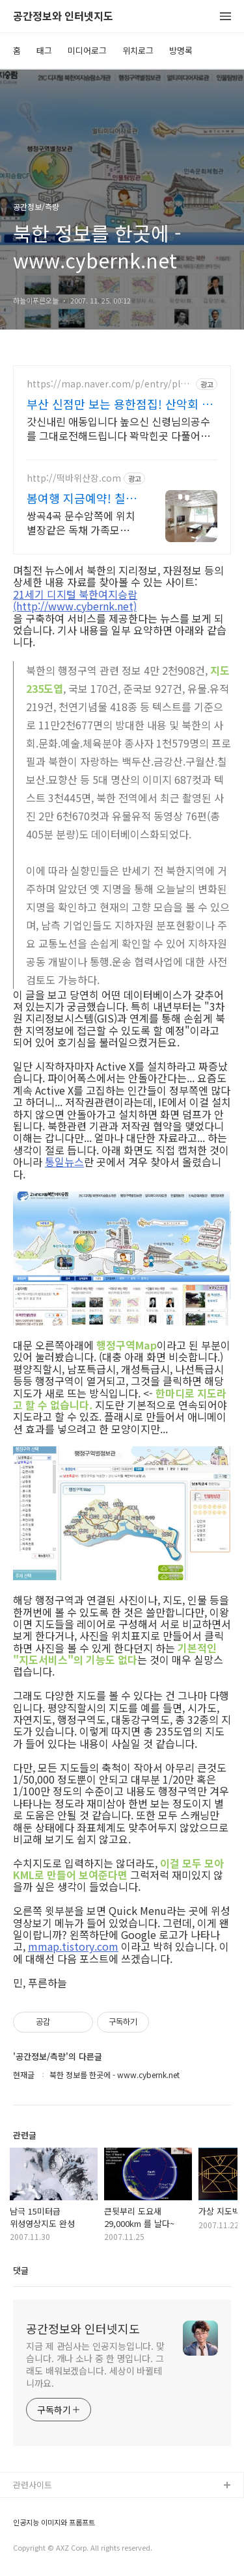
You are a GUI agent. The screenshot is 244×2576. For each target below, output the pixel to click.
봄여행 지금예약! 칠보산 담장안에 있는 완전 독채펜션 (82, 498)
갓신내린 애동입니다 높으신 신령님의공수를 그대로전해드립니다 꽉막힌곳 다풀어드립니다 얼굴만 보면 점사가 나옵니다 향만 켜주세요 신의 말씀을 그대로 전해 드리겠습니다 (121, 428)
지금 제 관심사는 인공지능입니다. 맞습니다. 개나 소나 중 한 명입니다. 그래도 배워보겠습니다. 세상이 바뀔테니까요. (95, 2364)
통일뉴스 (64, 1161)
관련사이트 (32, 2484)
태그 (44, 50)
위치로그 (138, 50)
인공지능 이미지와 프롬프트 (54, 2522)
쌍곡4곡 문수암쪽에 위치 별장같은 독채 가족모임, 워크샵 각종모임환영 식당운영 (83, 522)
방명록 (181, 50)
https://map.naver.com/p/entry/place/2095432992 (108, 383)
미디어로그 (87, 50)
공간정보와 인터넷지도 (63, 16)
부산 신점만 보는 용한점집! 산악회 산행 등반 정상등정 (120, 403)
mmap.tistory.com (73, 1946)
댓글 (21, 2270)
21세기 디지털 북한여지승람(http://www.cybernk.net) (75, 600)
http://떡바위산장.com (74, 478)
